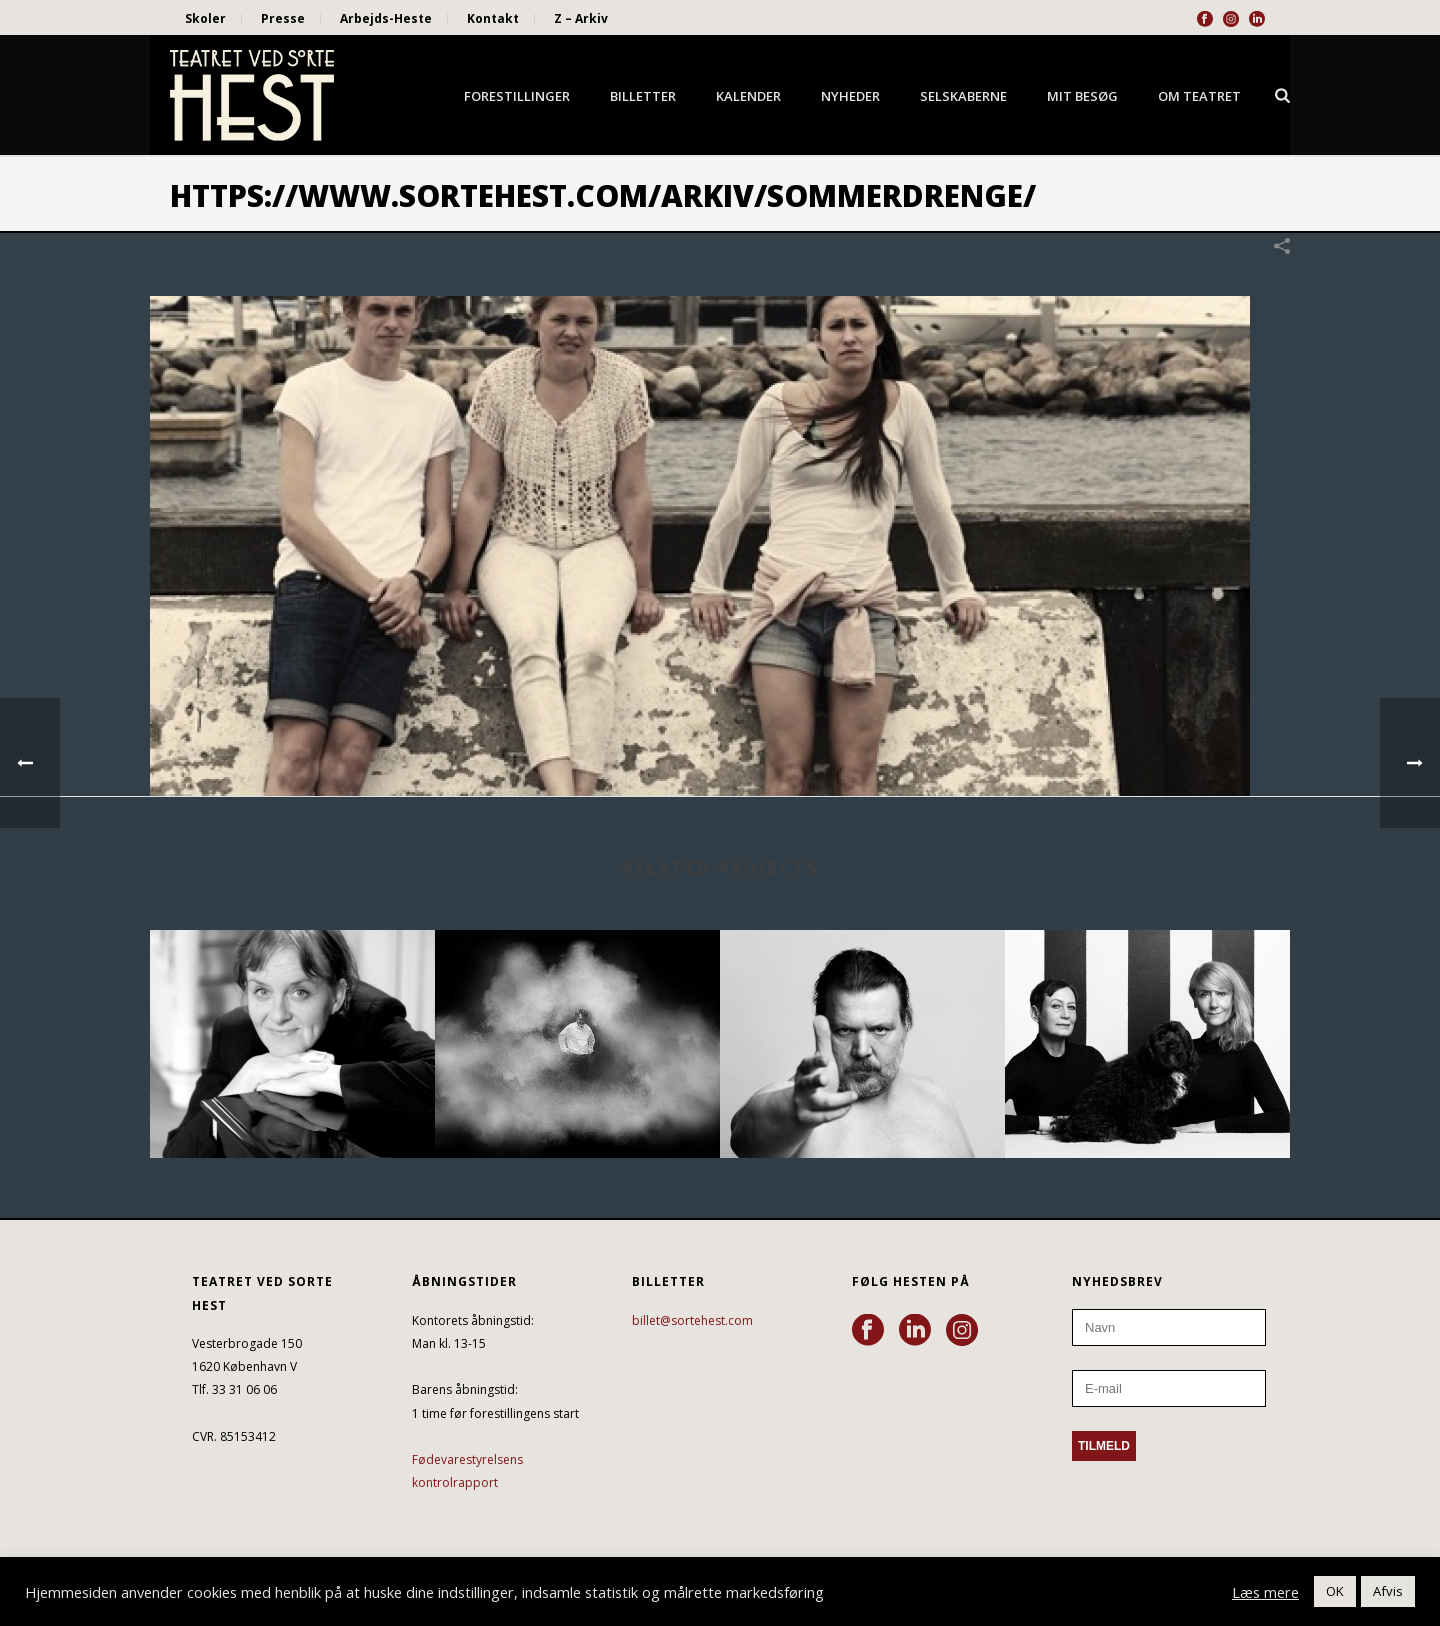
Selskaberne (963, 96)
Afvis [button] (1388, 1591)
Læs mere (1265, 1592)
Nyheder (850, 96)
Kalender (748, 96)
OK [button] (1335, 1591)
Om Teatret (1199, 96)
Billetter (643, 96)
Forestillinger (517, 96)
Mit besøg (1082, 96)
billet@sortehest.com (692, 1320)
